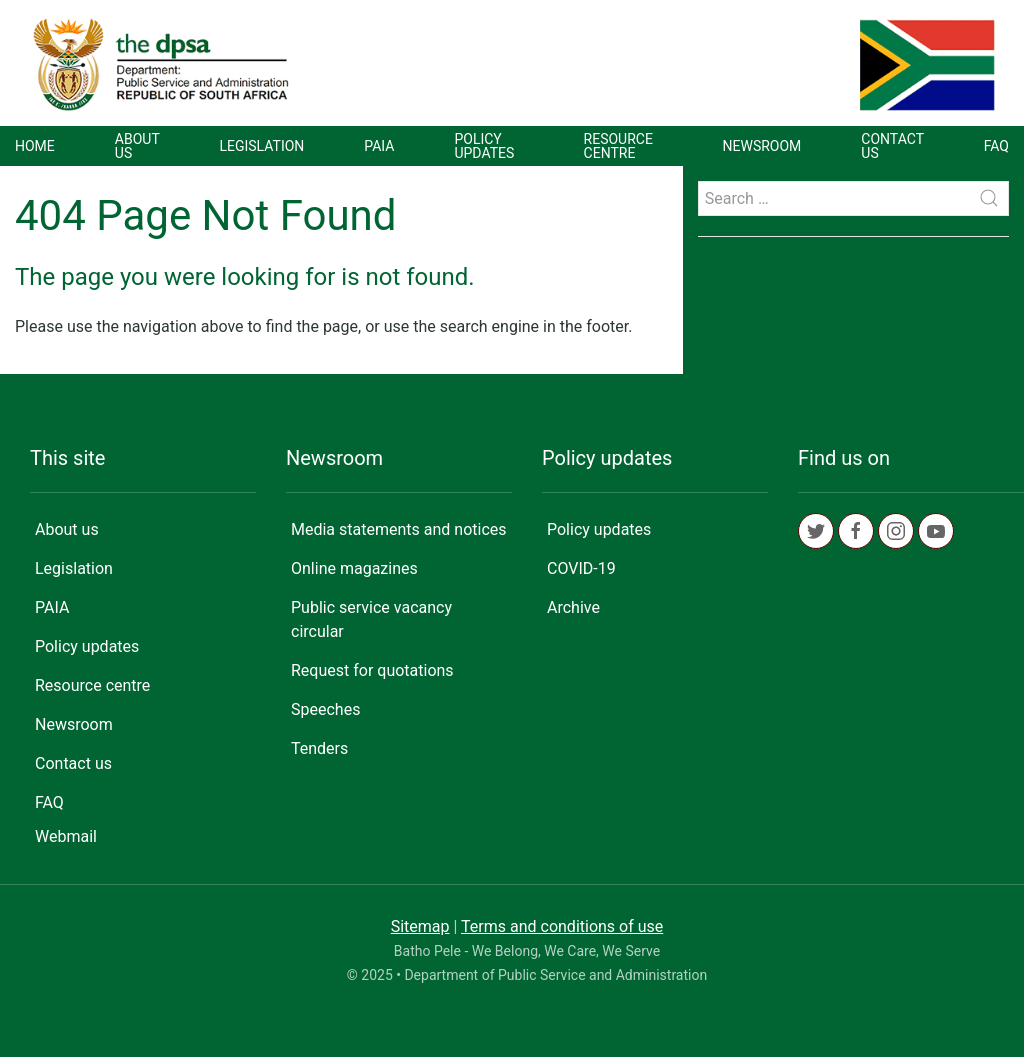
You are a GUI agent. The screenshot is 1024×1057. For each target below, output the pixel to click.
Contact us (892, 146)
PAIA (379, 146)
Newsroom (762, 146)
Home (35, 146)
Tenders (319, 748)
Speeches (325, 709)
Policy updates (484, 146)
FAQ (996, 146)
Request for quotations (372, 670)
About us (137, 146)
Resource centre (618, 146)
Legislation (261, 146)
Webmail (66, 836)
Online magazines (354, 568)
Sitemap (420, 926)
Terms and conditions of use (562, 926)
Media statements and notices (399, 529)
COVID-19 (581, 568)
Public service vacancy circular (371, 619)
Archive (573, 607)
